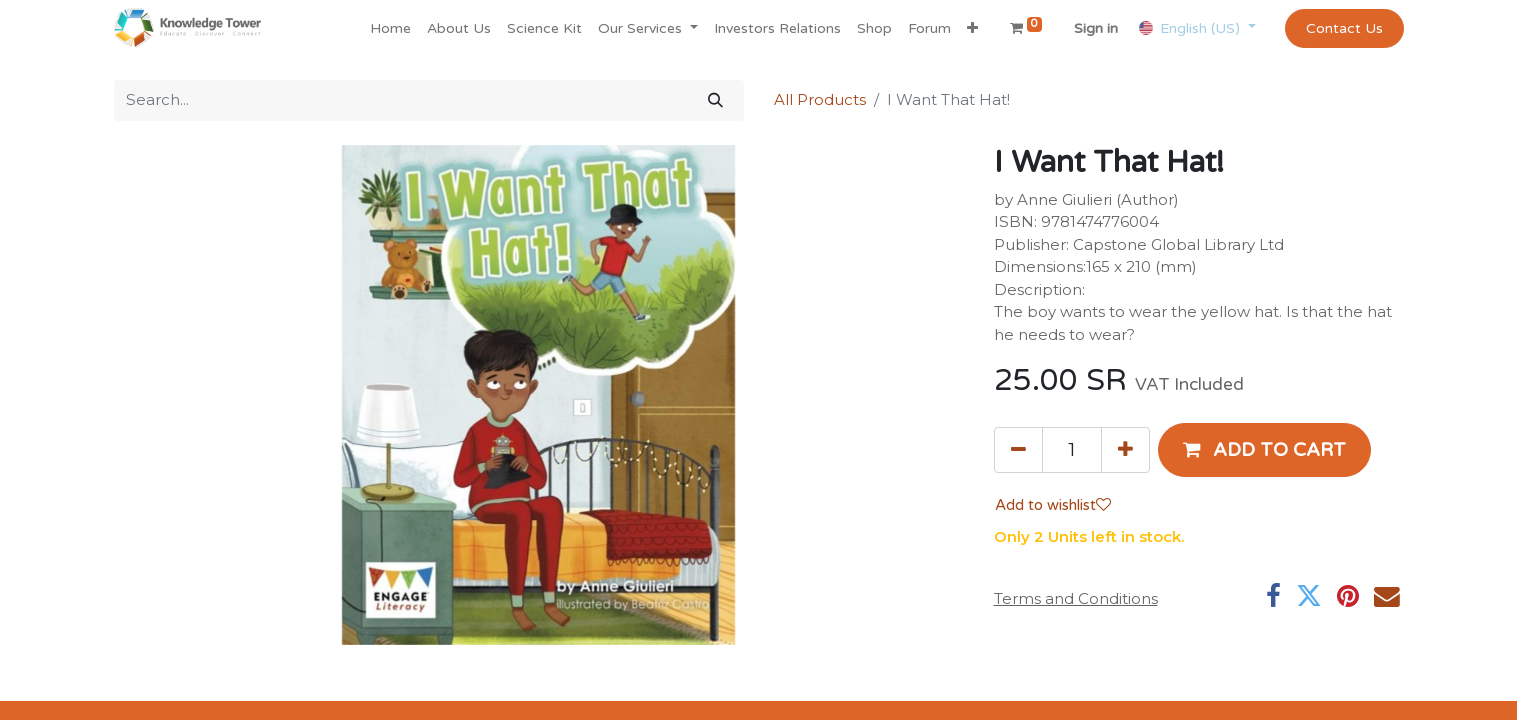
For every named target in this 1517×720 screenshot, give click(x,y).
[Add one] (1125, 450)
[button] (972, 28)
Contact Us (1344, 28)
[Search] (715, 100)
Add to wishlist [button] (1053, 505)
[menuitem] (390, 28)
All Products (820, 99)
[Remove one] (1018, 450)
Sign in (1096, 28)
